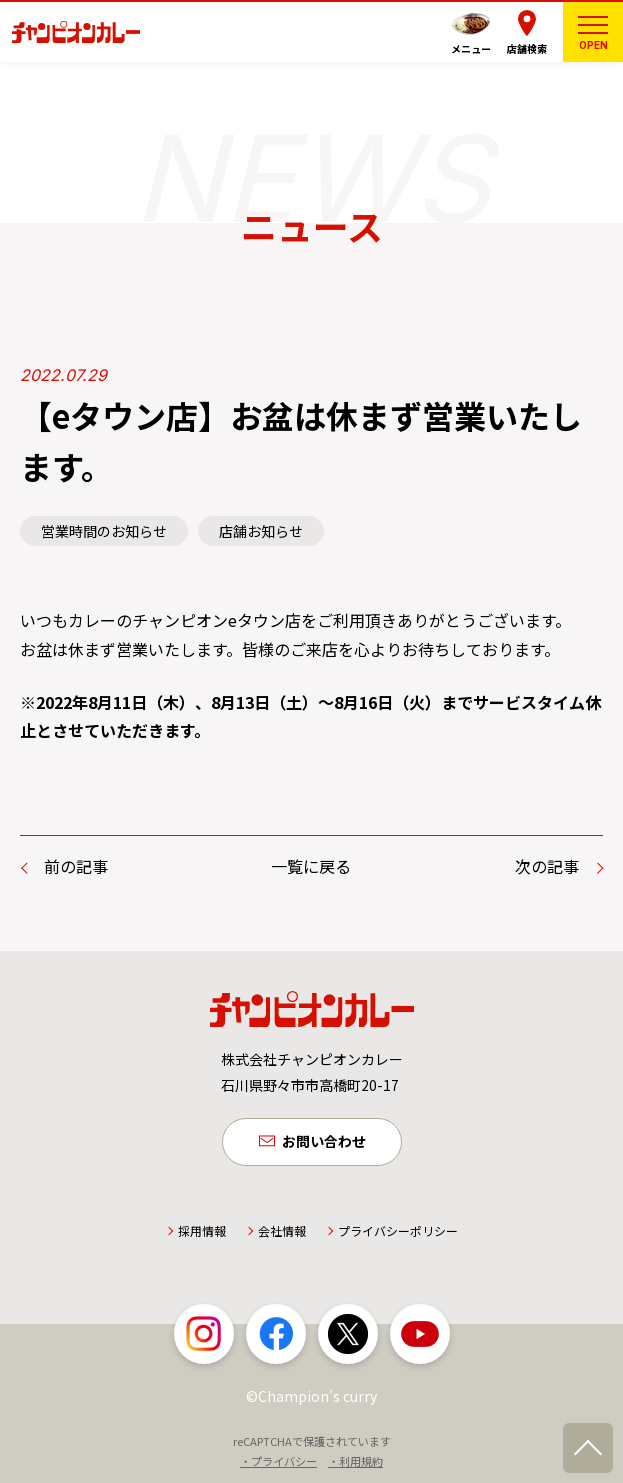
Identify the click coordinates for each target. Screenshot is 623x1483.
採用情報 (202, 1230)
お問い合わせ (324, 1141)
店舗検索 (527, 48)
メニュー (471, 48)
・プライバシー (278, 1461)
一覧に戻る (311, 866)
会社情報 (282, 1230)
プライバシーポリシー (398, 1230)
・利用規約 (355, 1461)
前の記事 (76, 866)
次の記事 (547, 866)
